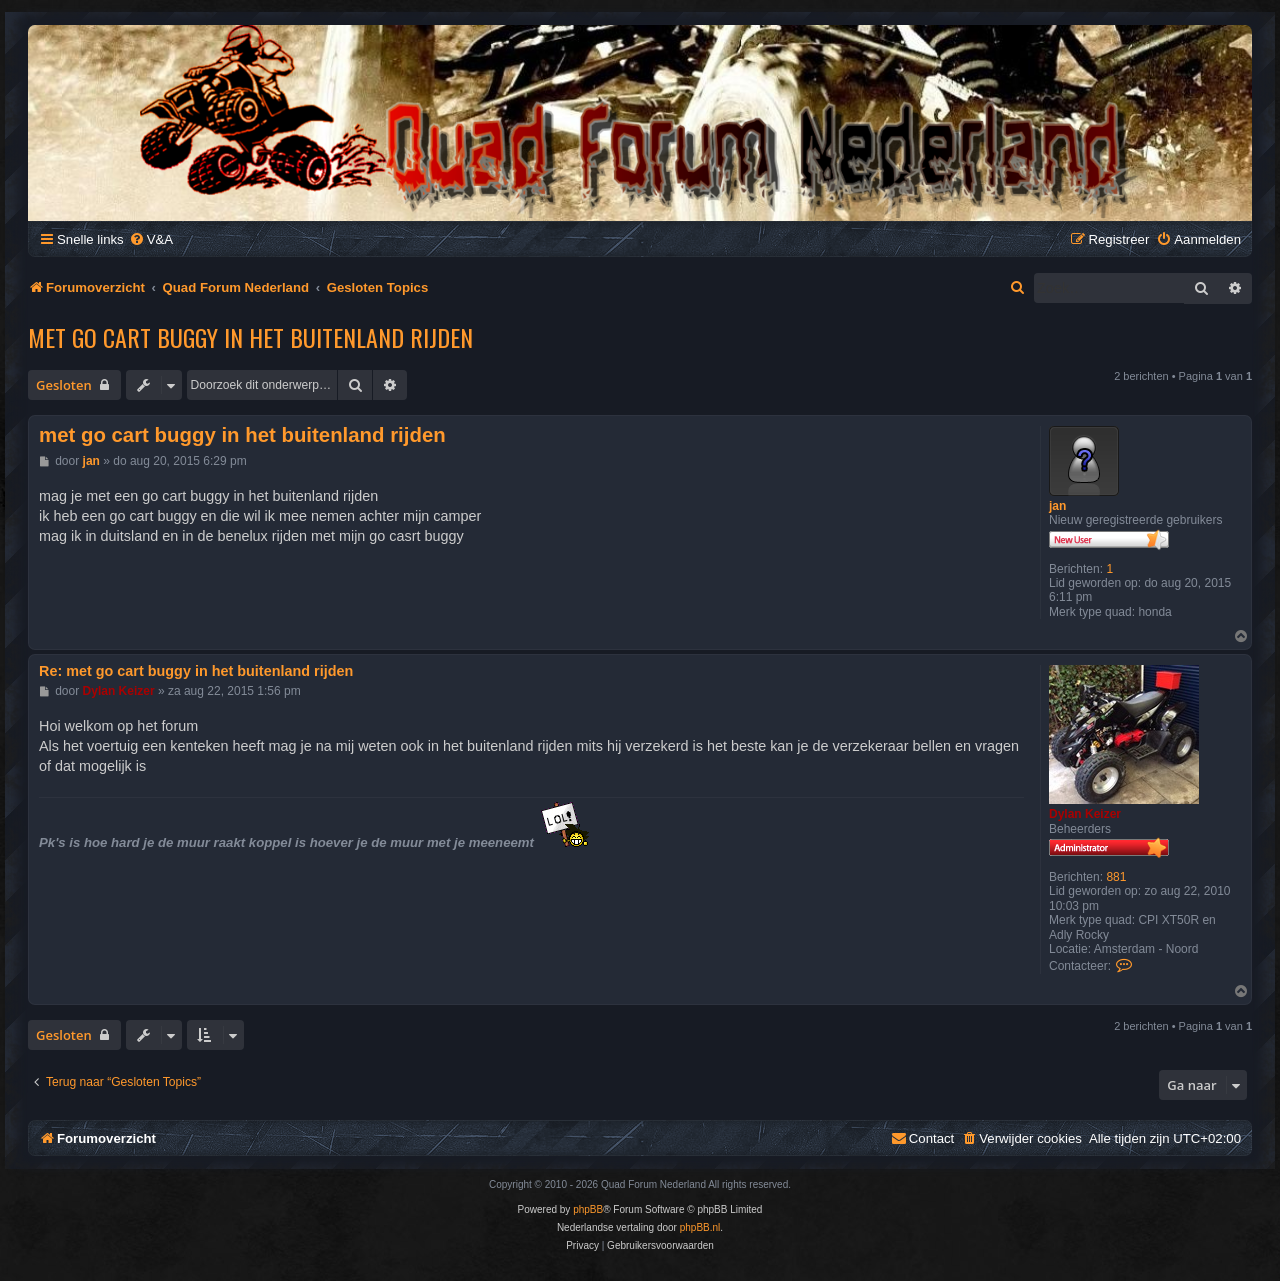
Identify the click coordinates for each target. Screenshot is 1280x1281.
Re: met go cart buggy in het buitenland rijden (196, 671)
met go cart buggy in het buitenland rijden (250, 337)
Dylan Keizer (1085, 814)
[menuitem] (151, 239)
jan (1057, 506)
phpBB (588, 1209)
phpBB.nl (700, 1227)
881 (1116, 877)
